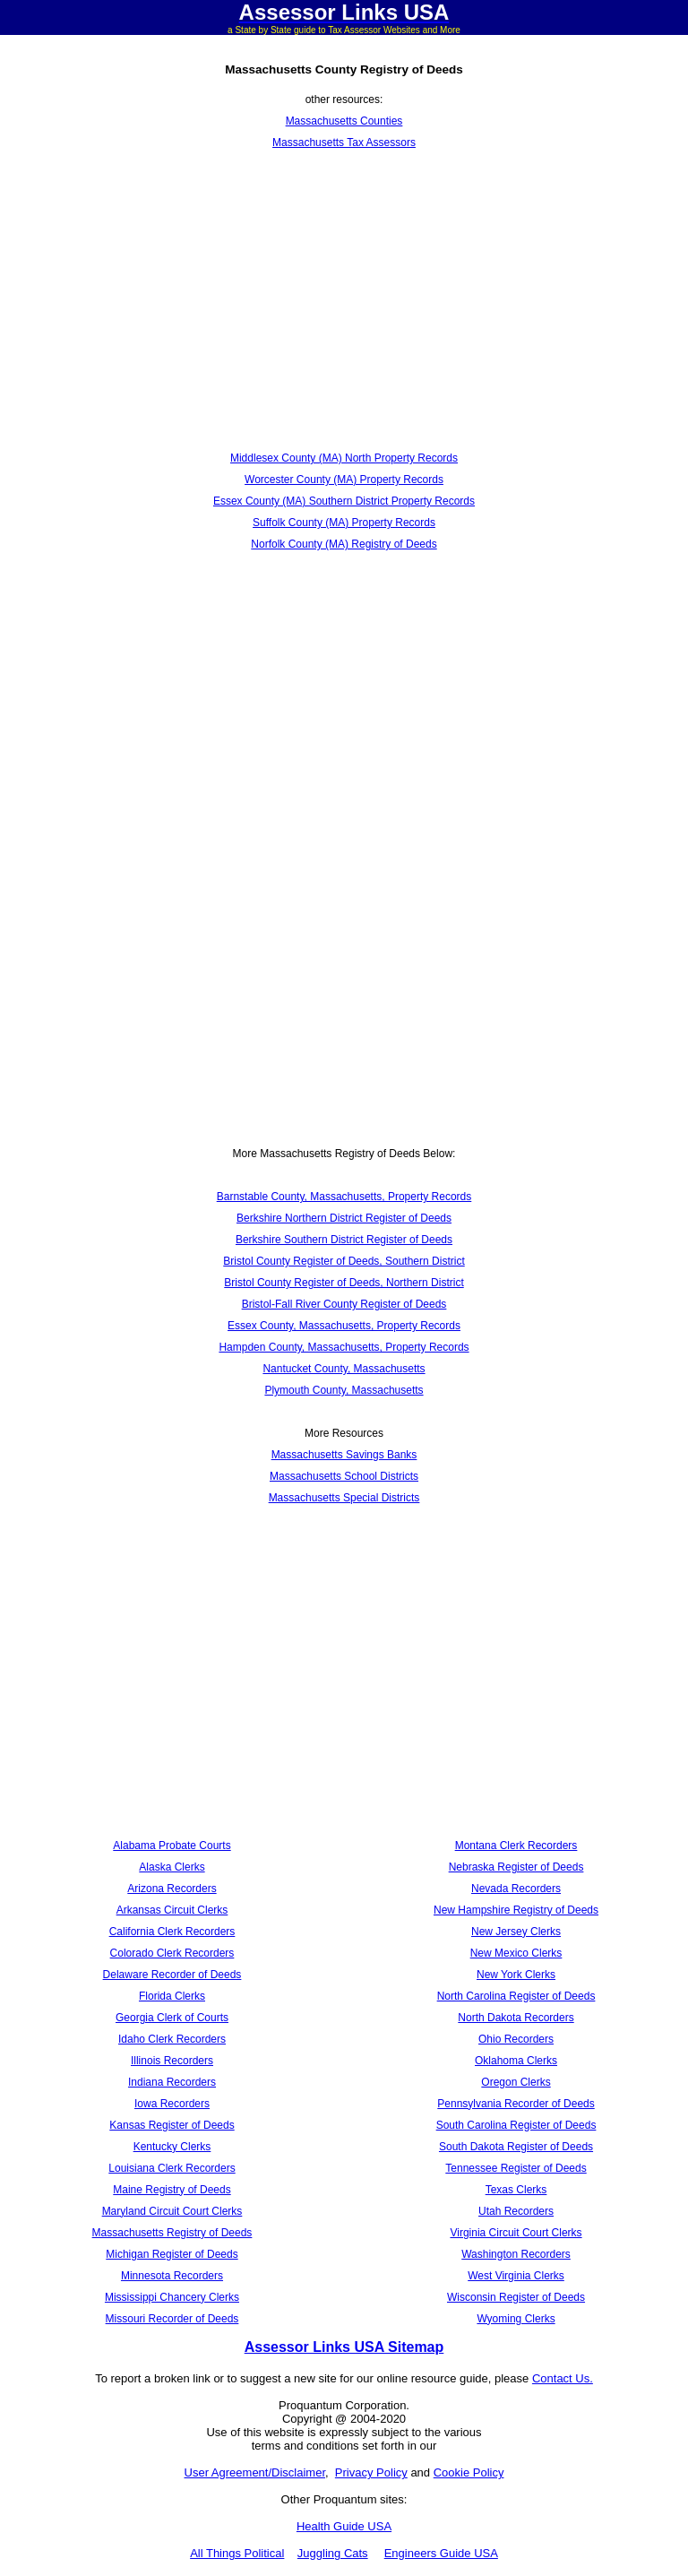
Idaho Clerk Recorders (172, 2039)
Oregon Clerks (515, 2082)
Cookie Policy (469, 2472)
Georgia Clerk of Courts (172, 2017)
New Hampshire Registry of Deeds (516, 1910)
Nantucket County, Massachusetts (343, 1368)
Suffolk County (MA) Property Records (344, 522)
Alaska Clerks (171, 1867)
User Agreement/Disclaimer (255, 2472)
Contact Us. (562, 2378)
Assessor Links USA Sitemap (344, 2347)
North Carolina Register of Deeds (516, 1996)
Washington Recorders (516, 2254)
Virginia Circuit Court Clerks (515, 2232)
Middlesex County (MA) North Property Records (344, 458)
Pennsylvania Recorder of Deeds (515, 2103)
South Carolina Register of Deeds (516, 2125)
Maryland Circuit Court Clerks (172, 2211)
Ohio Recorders (516, 2039)
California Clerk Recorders (172, 1931)
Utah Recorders (516, 2211)
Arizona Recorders (171, 1888)
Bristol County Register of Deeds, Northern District (343, 1282)
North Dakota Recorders (515, 2017)
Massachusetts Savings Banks (344, 1454)
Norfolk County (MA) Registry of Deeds (343, 544)
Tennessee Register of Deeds (515, 2168)
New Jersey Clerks (516, 1931)
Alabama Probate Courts (171, 1845)
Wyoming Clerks (516, 2318)
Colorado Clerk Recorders (172, 1953)
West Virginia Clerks (516, 2275)
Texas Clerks (516, 2189)
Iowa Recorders (172, 2103)
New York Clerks (516, 1974)
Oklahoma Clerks (516, 2060)
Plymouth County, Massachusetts (343, 1390)
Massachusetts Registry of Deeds (172, 2232)
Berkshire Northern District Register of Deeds (344, 1218)
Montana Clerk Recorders (516, 1845)
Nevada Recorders (516, 1888)
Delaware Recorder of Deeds (172, 1974)
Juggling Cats (332, 2553)
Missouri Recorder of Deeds (172, 2318)
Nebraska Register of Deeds (516, 1867)
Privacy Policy (371, 2472)
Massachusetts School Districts (344, 1476)
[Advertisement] (344, 300)
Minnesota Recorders (172, 2275)
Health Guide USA (344, 2526)
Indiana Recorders (172, 2082)
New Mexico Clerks (516, 1953)
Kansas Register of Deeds (171, 2125)
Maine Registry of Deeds (171, 2189)
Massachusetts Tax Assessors (344, 142)
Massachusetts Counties (344, 121)
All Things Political (237, 2553)
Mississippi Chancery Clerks (172, 2297)
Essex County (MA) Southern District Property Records (344, 501)
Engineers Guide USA (441, 2553)
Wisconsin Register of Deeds (516, 2297)
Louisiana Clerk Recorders (171, 2168)
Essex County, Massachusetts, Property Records (344, 1325)
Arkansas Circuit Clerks (172, 1910)
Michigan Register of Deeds (171, 2254)
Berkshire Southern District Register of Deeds (344, 1239)
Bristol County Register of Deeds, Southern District (343, 1261)
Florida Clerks (172, 1996)
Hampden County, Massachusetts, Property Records (344, 1347)
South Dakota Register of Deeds (516, 2146)
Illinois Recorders (172, 2060)
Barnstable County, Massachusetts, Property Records (344, 1196)
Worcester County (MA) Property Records (344, 479)
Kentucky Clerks (172, 2146)
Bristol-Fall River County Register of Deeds (344, 1304)
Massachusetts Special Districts (344, 1497)
